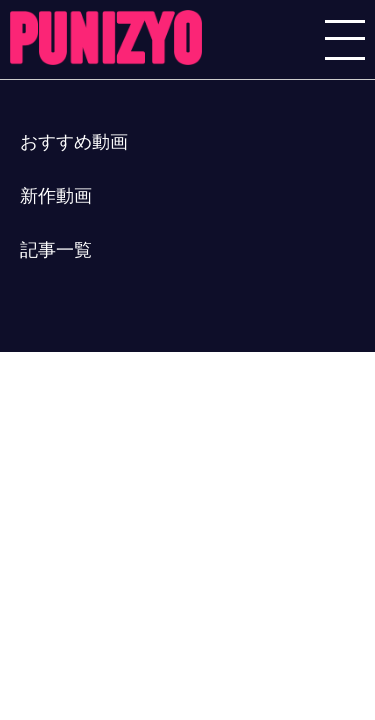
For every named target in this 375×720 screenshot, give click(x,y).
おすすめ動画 (74, 142)
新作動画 (56, 196)
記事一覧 (56, 250)
